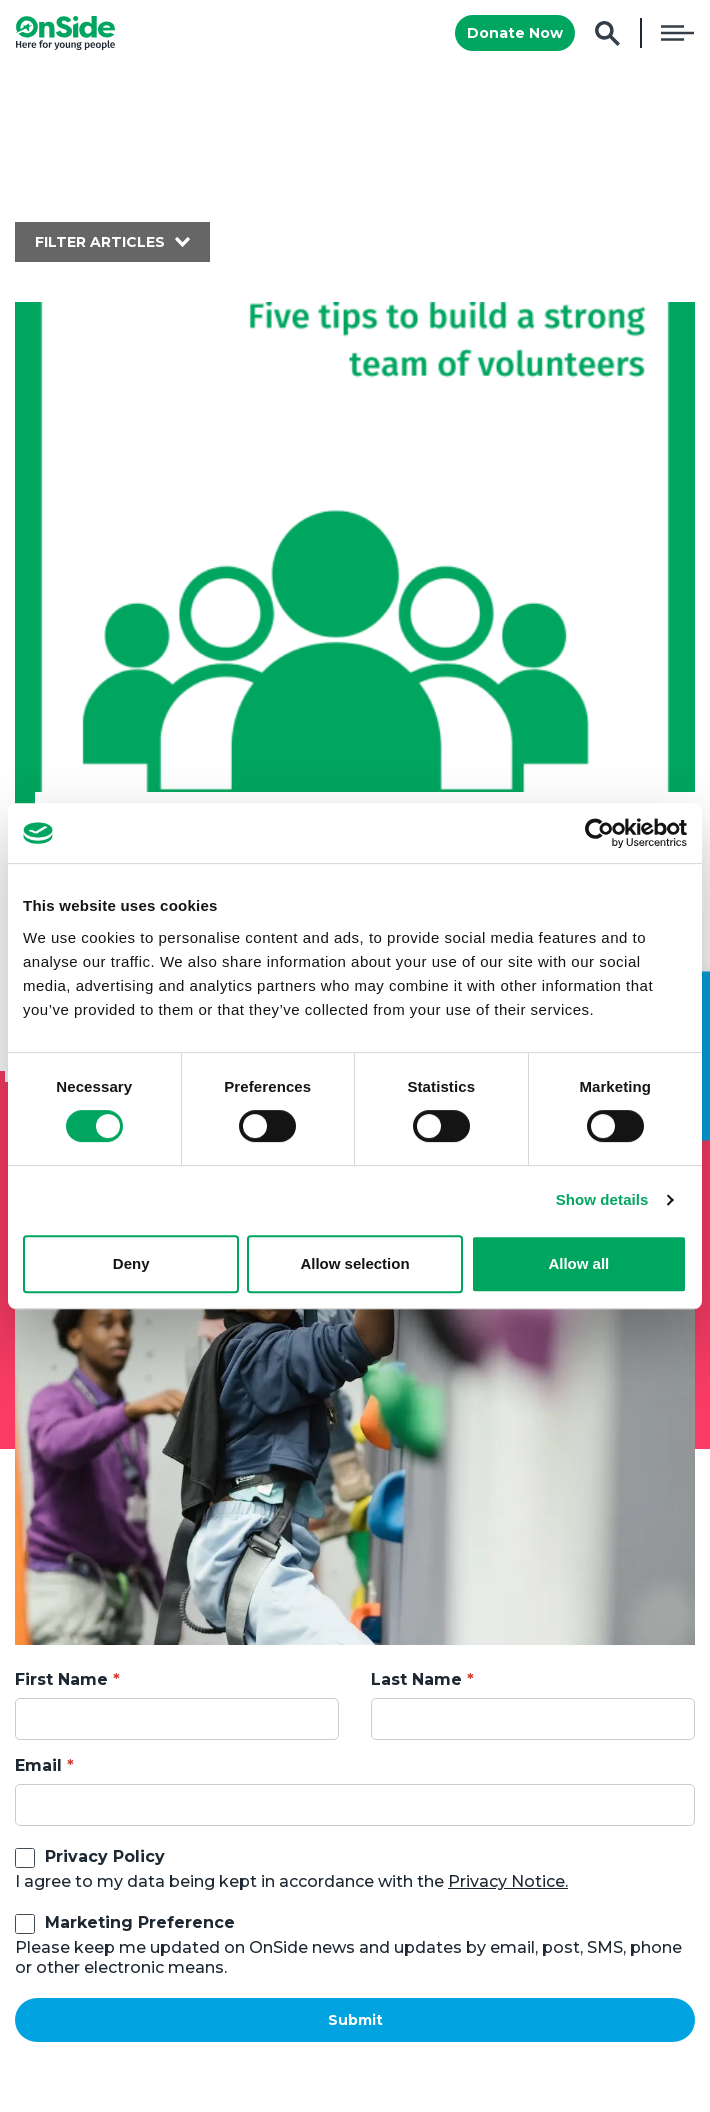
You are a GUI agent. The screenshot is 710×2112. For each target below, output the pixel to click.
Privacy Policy (105, 1856)
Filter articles (100, 242)
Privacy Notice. (508, 1881)
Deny (131, 1263)
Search (607, 33)
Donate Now (515, 33)
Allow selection (354, 1263)
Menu (677, 33)
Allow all (578, 1263)
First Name (61, 1679)
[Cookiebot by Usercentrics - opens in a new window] (599, 833)
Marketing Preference (140, 1922)
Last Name (416, 1679)
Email (38, 1765)
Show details (602, 1199)
